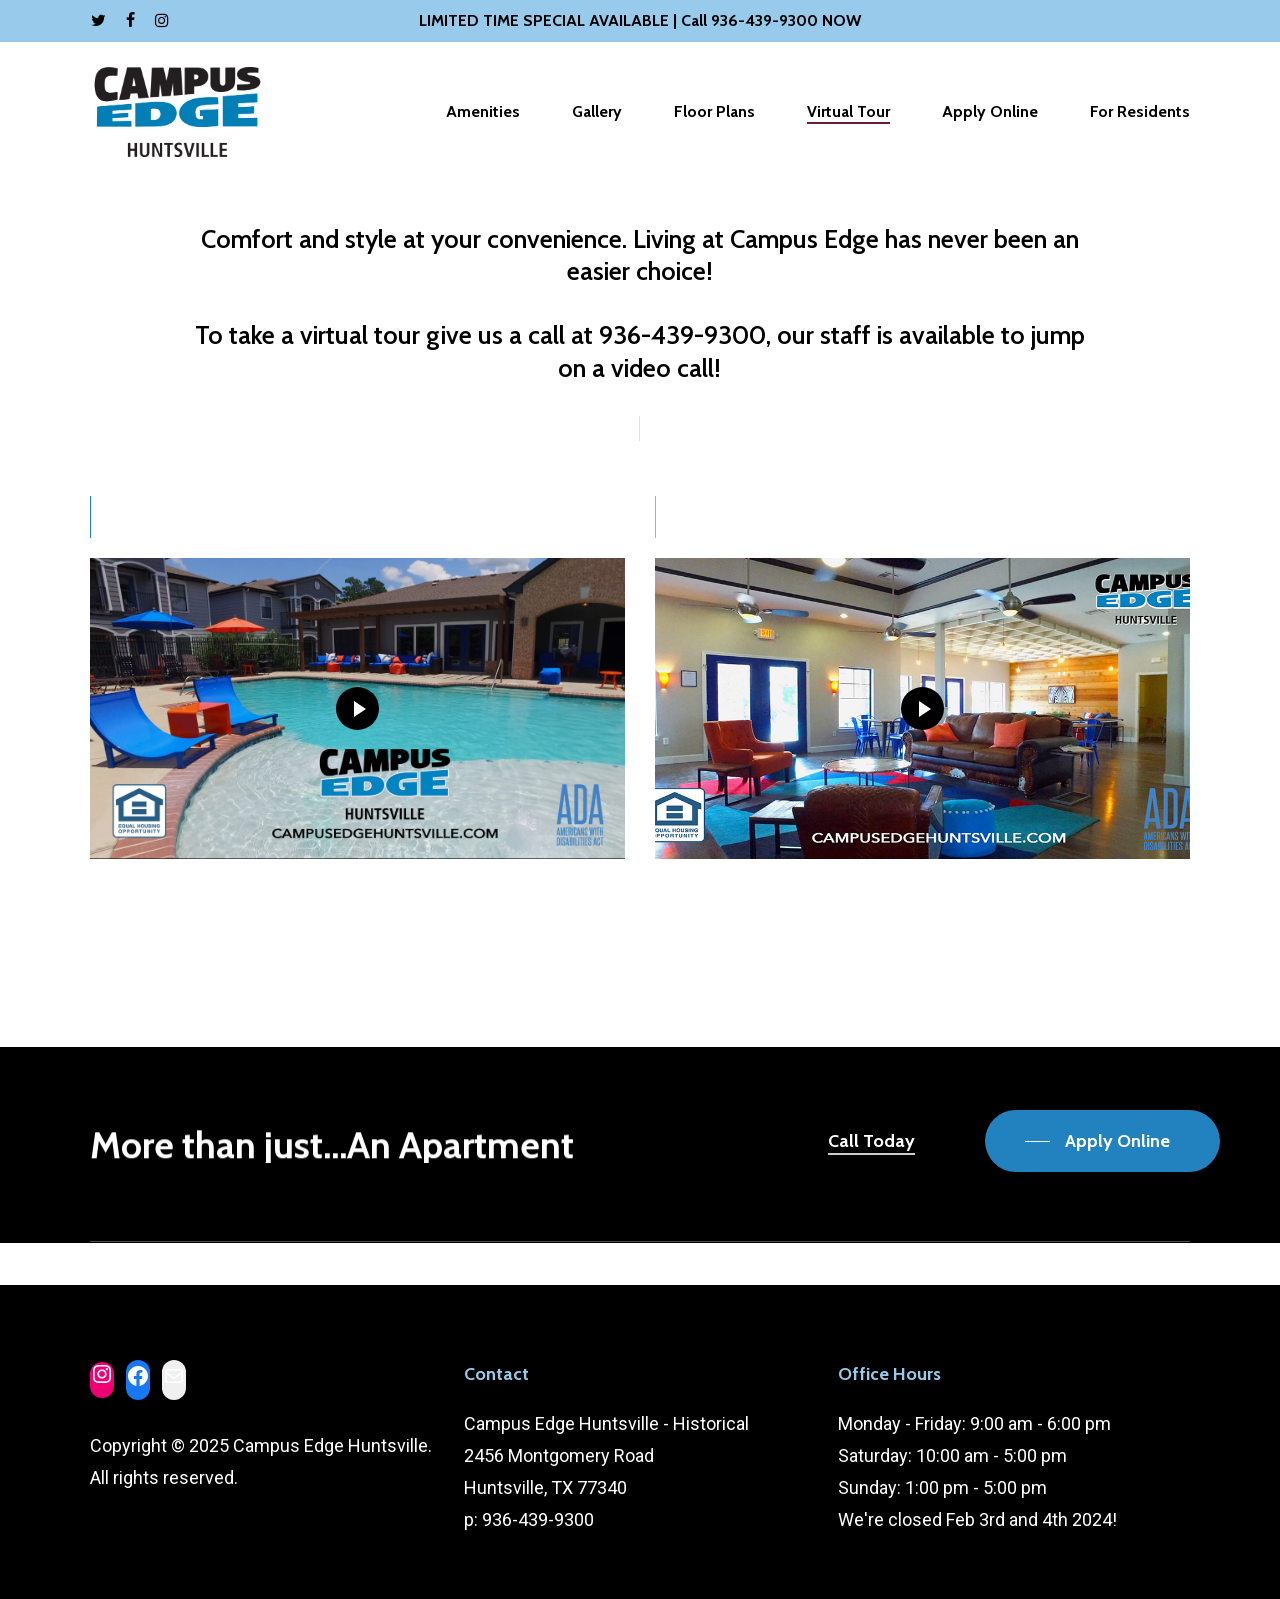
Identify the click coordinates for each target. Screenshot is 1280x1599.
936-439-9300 (538, 1519)
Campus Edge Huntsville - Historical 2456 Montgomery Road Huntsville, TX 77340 (606, 1455)
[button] (1102, 1141)
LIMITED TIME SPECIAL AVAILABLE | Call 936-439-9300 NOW (640, 20)
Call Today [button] (871, 1141)
